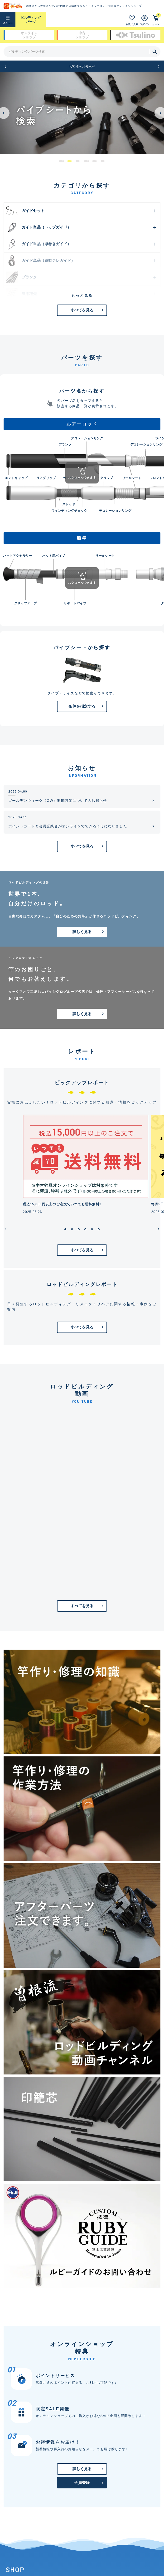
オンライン (29, 35)
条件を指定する (81, 706)
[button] (5, 67)
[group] (82, 113)
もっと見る (82, 295)
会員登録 (82, 2483)
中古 (82, 35)
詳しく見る (82, 932)
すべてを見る (82, 310)
